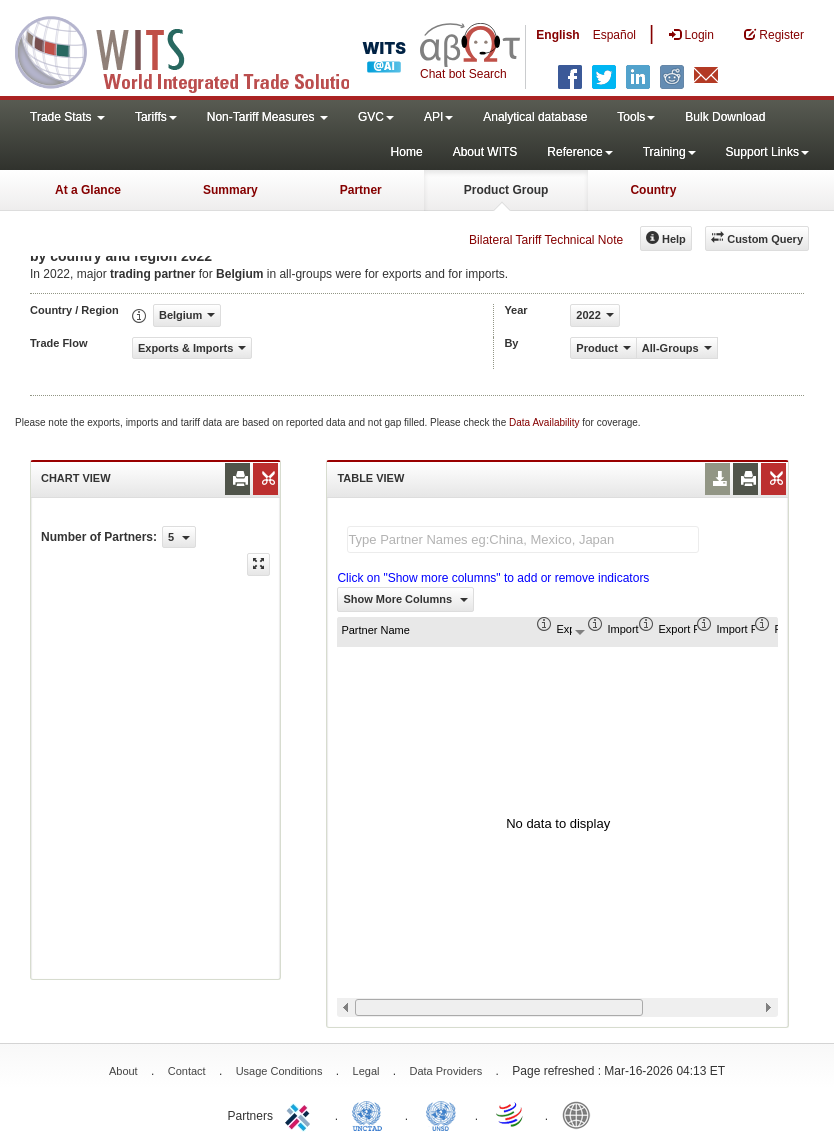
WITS (200, 50)
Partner (361, 190)
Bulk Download (725, 117)
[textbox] (523, 539)
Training (669, 152)
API (438, 117)
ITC (301, 1114)
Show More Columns (405, 599)
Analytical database (535, 117)
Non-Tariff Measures (267, 117)
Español (614, 35)
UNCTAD (371, 1114)
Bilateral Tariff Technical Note (546, 240)
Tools (636, 117)
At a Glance (88, 190)
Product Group (506, 190)
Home (407, 152)
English (557, 35)
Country (653, 190)
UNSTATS (441, 1114)
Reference (579, 152)
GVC (376, 117)
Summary (230, 190)
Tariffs (156, 117)
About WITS (485, 152)
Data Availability (545, 422)
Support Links (767, 152)
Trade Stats (67, 117)
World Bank (581, 1114)
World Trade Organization (511, 1114)
